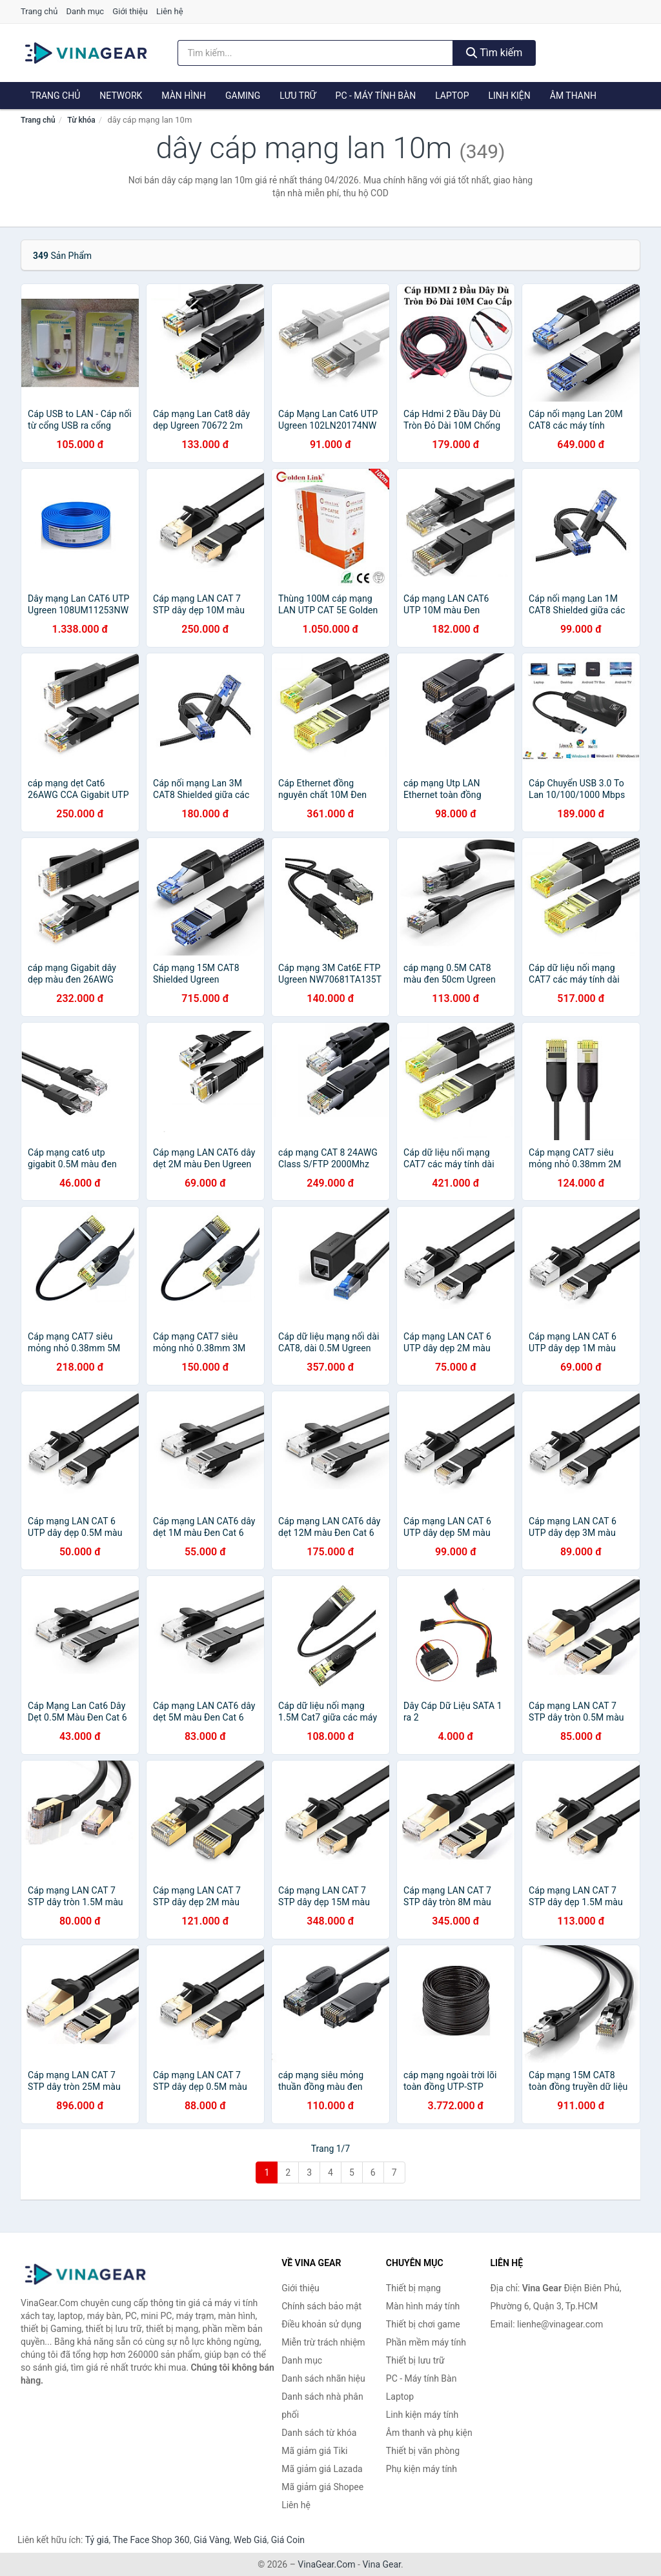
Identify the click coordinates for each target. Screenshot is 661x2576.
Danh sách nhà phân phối (322, 2405)
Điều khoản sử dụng (321, 2324)
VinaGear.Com (326, 2564)
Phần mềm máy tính (426, 2342)
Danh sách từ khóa (318, 2433)
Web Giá (250, 2540)
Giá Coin (288, 2540)
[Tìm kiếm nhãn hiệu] (315, 53)
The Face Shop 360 (150, 2540)
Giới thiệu (129, 11)
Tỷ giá (97, 2540)
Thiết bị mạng (413, 2288)
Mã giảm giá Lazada (322, 2469)
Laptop (452, 95)
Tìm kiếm (494, 52)
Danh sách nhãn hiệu (323, 2378)
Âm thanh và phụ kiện (429, 2433)
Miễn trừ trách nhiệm (323, 2342)
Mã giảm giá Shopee (322, 2487)
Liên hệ (169, 11)
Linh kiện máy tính (422, 2414)
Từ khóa (81, 120)
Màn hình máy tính (423, 2306)
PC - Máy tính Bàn (376, 95)
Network (120, 95)
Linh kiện (509, 95)
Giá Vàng (212, 2540)
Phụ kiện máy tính (421, 2469)
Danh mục (85, 11)
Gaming (242, 95)
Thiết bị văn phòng (423, 2451)
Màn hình (183, 95)
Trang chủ (39, 11)
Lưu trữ (298, 95)
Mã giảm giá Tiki (314, 2451)
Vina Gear (381, 2564)
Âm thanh (573, 95)
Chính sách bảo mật (321, 2306)
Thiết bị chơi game (423, 2324)
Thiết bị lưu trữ (415, 2360)
